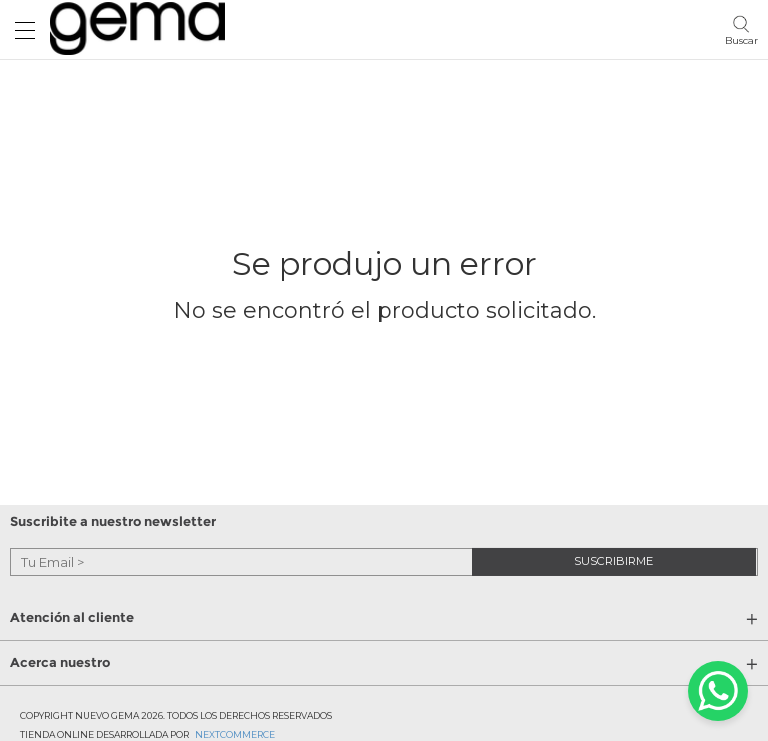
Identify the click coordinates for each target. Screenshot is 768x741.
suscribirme (613, 561)
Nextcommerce (235, 734)
